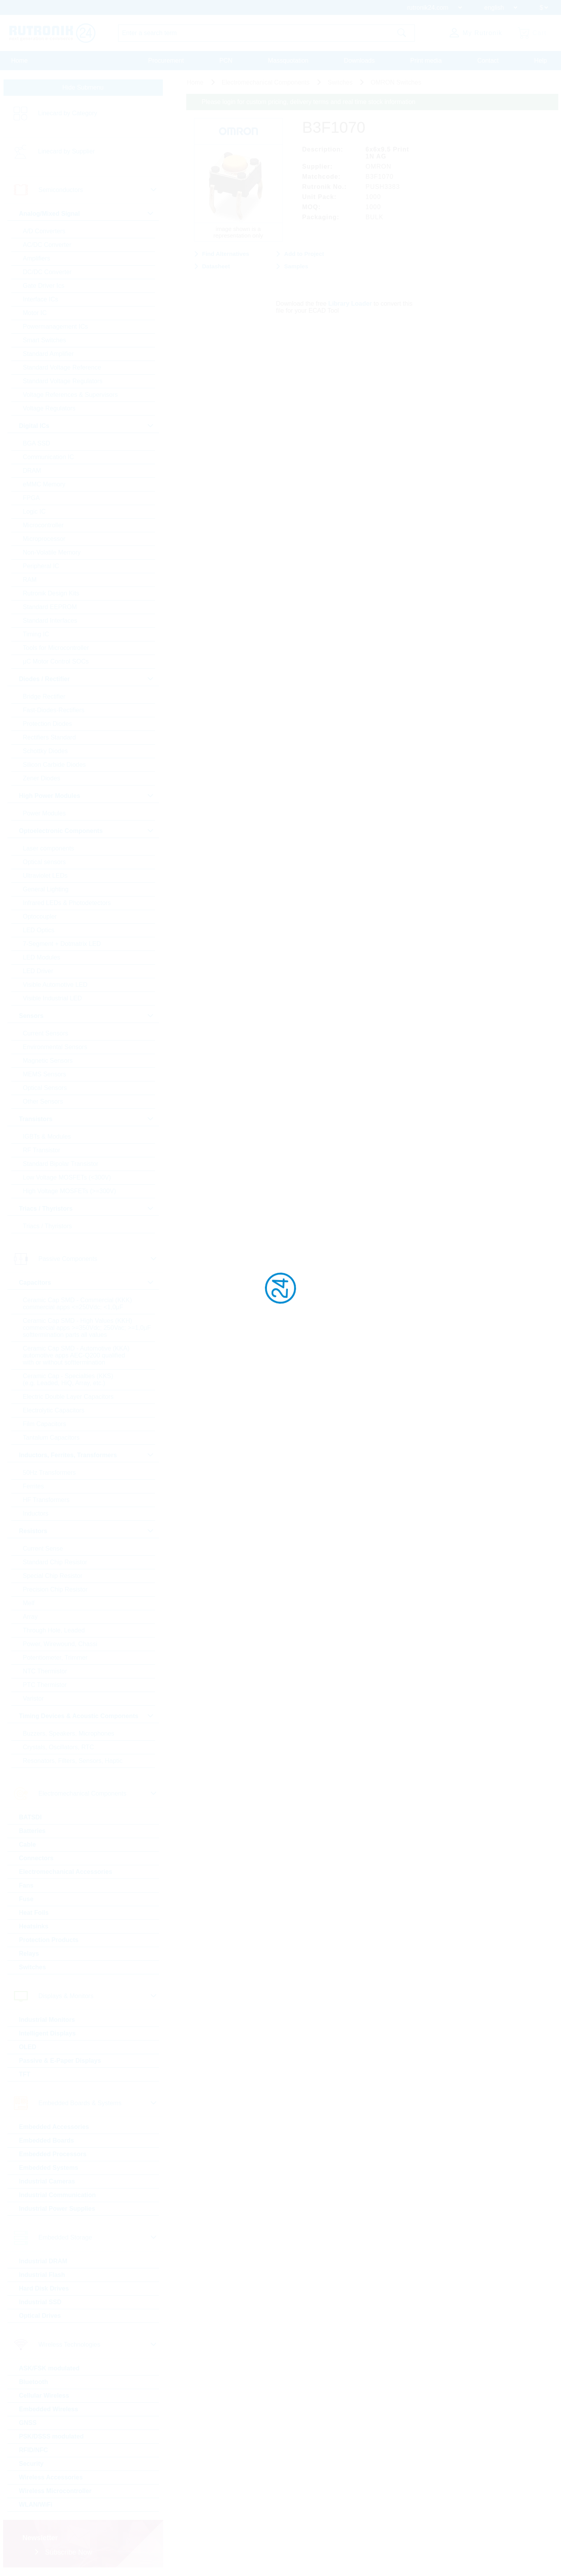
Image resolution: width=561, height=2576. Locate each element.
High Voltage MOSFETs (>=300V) (69, 1191)
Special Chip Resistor (53, 1575)
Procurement (166, 60)
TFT (24, 2074)
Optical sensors (44, 862)
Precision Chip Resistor (55, 1589)
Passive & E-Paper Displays (60, 2060)
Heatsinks (34, 1926)
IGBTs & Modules (47, 1136)
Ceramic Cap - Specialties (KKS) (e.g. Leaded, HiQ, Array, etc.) (68, 1379)
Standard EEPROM (50, 607)
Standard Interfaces (50, 620)
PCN (226, 60)
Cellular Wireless (44, 2395)
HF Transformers (46, 1500)
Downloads (359, 60)
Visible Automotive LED (55, 984)
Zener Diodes (41, 778)
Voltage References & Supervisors (70, 394)
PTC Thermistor (45, 1685)
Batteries (32, 1831)
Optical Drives (40, 2315)
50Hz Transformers (49, 1472)
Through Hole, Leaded (54, 1630)
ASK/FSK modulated (49, 2368)
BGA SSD (36, 443)
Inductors (36, 1513)
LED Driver (38, 971)
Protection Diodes (47, 723)
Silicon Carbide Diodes (54, 764)
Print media (426, 60)
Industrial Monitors (47, 2019)
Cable (27, 1844)
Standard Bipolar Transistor (61, 1163)
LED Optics (39, 930)
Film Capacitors (44, 1424)
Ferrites (33, 1486)
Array (30, 1616)
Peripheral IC (41, 566)
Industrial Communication (57, 2195)
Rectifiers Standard (49, 737)
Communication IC (48, 457)
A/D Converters (44, 231)
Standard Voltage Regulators (63, 381)
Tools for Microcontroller (56, 647)
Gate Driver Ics (44, 285)
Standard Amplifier (48, 353)
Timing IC (36, 634)
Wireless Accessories (51, 2477)
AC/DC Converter (47, 244)
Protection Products (49, 1940)
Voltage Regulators (49, 408)
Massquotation (288, 60)
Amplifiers (36, 258)
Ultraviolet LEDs (45, 875)
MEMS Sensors (44, 1074)
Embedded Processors (52, 2154)
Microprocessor (44, 538)
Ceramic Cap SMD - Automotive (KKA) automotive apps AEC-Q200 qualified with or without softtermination (76, 1355)
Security (31, 2463)
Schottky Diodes (45, 751)
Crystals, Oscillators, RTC (58, 1747)
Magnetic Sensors (48, 1060)
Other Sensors (43, 1101)
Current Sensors (46, 1033)
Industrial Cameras (47, 2181)
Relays (29, 1953)
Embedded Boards (46, 2140)
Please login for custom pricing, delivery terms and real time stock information (309, 102)
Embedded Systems (48, 2167)
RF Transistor (41, 1150)
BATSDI (30, 1817)
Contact (488, 60)
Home (19, 60)
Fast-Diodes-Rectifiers (54, 710)
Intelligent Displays (47, 2033)
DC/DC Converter (47, 272)
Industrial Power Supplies (57, 2208)
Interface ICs (40, 299)
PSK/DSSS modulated (51, 2436)
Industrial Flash (42, 2274)
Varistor (33, 1698)
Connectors (36, 1858)
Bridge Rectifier (44, 696)
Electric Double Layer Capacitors (68, 1396)
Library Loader (350, 303)
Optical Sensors (45, 1088)
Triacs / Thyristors (47, 1226)
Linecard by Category (67, 113)
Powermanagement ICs (55, 326)
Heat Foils (34, 1912)
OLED (27, 2047)
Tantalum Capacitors (51, 1437)
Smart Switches (44, 340)
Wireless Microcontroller (55, 2491)
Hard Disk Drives (44, 2288)
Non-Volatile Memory (52, 552)
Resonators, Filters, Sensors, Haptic (73, 1760)
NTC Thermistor (45, 1671)
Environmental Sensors (55, 1047)
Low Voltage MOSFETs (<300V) (67, 1177)
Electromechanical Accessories (66, 1871)
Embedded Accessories (54, 2126)
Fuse (26, 1899)
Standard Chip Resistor (55, 1562)
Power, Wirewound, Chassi (60, 1644)
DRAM (32, 470)
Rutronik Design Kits (51, 593)
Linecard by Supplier (66, 151)
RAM (30, 579)
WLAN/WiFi (36, 2504)
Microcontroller (43, 525)
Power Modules (44, 813)
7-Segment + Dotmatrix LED (62, 943)
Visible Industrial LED (52, 998)
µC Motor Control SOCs (56, 661)
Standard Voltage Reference (62, 367)
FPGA (31, 498)
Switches (32, 1967)
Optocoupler (40, 916)
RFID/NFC (33, 2450)
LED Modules (41, 957)
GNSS (28, 2422)
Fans (26, 1885)
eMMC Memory (44, 484)
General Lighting (46, 889)
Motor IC (35, 313)
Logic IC (34, 511)
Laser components (48, 848)
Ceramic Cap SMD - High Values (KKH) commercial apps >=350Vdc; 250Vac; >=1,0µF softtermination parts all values (87, 1327)
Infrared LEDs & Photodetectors (67, 903)
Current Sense (43, 1548)
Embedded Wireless (48, 2409)
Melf (29, 1603)
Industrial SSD (40, 2302)
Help (540, 60)
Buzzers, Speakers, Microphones (69, 1733)
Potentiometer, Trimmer (55, 1657)
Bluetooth (33, 2382)
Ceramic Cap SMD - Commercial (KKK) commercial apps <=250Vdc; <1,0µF (77, 1303)
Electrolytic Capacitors (54, 1410)
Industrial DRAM (43, 2261)
